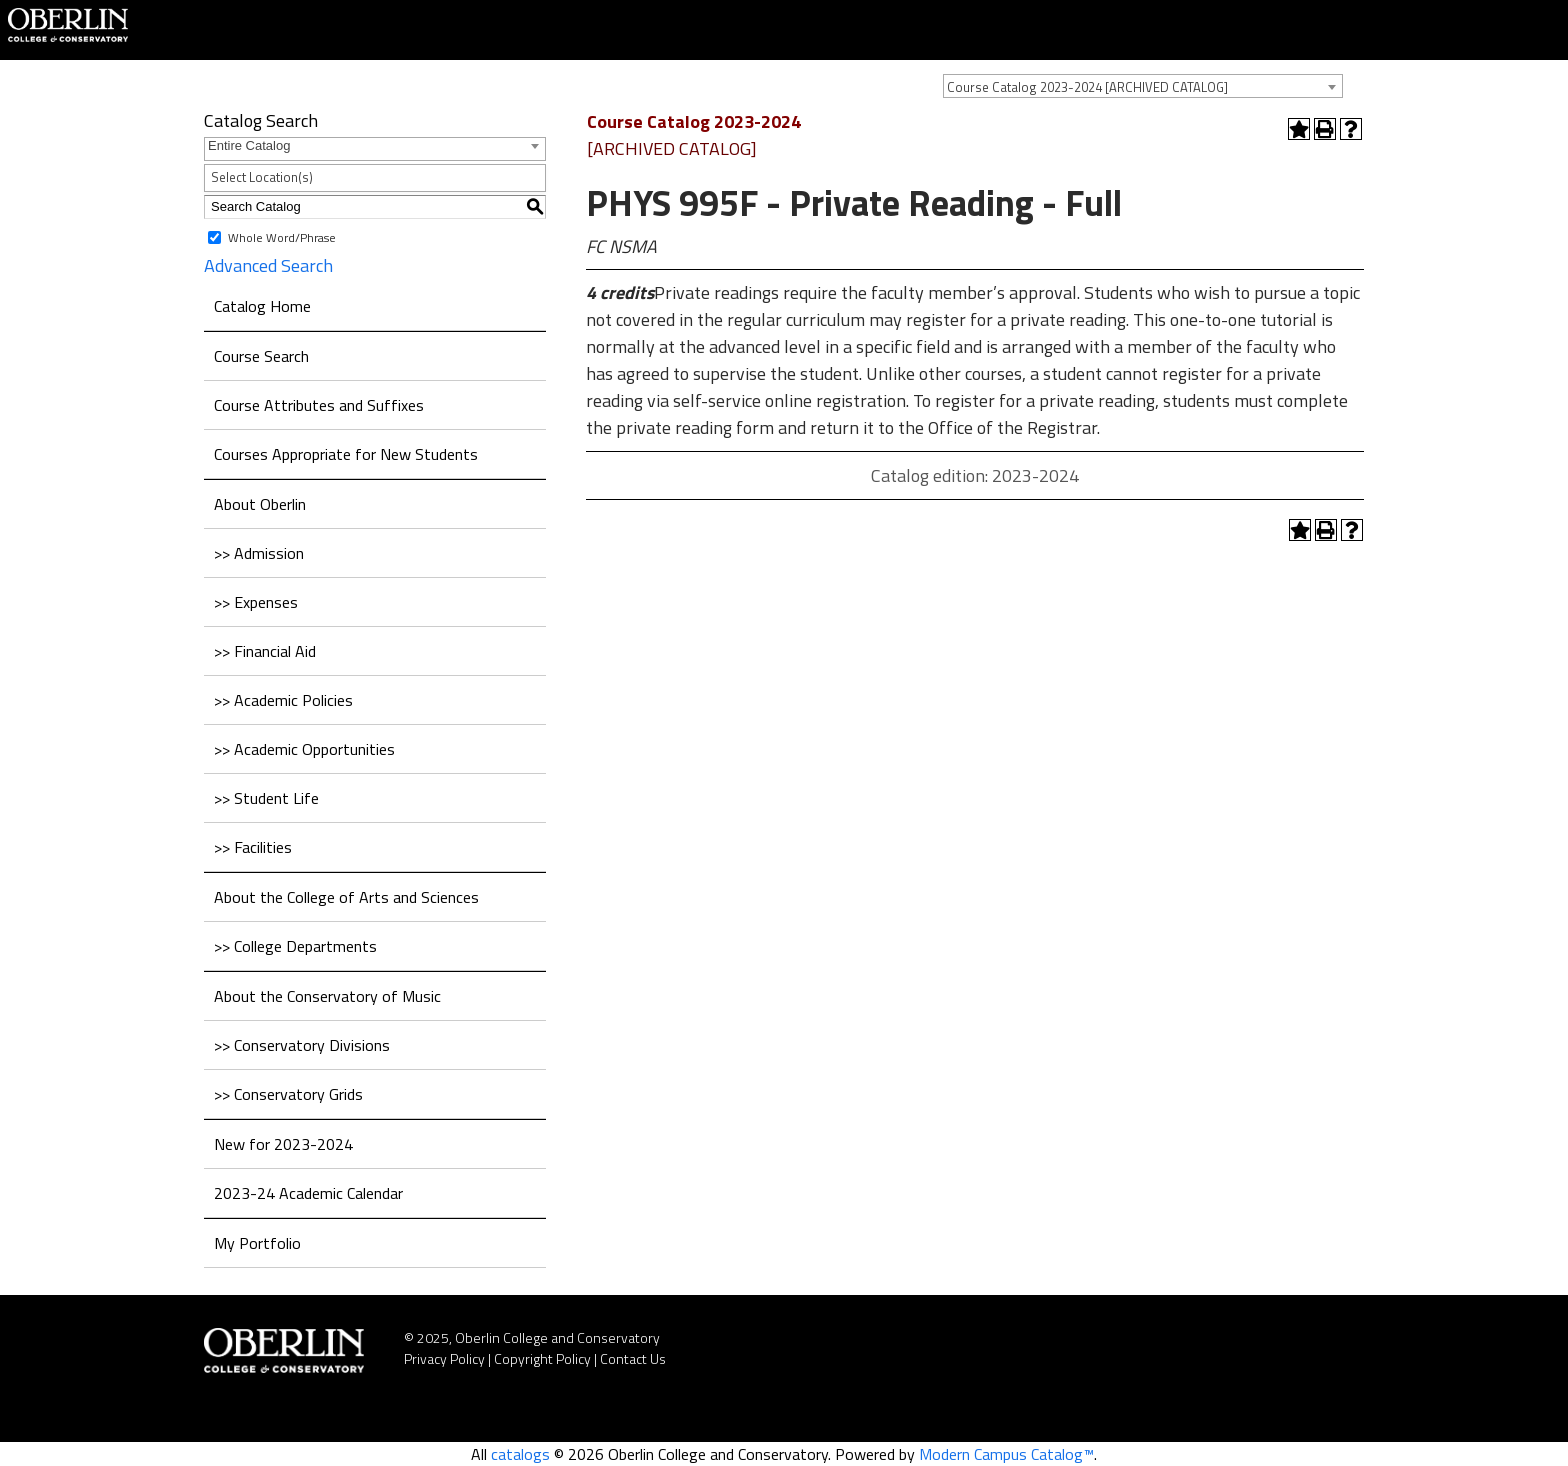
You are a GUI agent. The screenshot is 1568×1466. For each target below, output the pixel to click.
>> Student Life (266, 798)
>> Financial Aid (265, 651)
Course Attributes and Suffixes (319, 405)
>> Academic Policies (283, 700)
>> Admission (259, 553)
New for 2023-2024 (283, 1144)
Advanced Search (268, 265)
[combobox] (1143, 86)
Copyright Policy (542, 1358)
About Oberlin (260, 504)
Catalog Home (262, 306)
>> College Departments (295, 946)
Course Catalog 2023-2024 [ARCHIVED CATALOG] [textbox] (1087, 87)
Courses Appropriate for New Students (346, 454)
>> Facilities (253, 847)
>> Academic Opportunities (304, 749)
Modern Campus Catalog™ (1006, 1454)
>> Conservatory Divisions (302, 1045)
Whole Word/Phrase (282, 236)
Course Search (261, 356)
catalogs (520, 1454)
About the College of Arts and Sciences (346, 897)
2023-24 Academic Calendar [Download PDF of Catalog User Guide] (308, 1193)
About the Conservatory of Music (327, 996)
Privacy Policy (444, 1358)
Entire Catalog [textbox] (249, 145)
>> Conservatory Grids (288, 1094)
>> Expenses (256, 602)
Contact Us (633, 1358)
